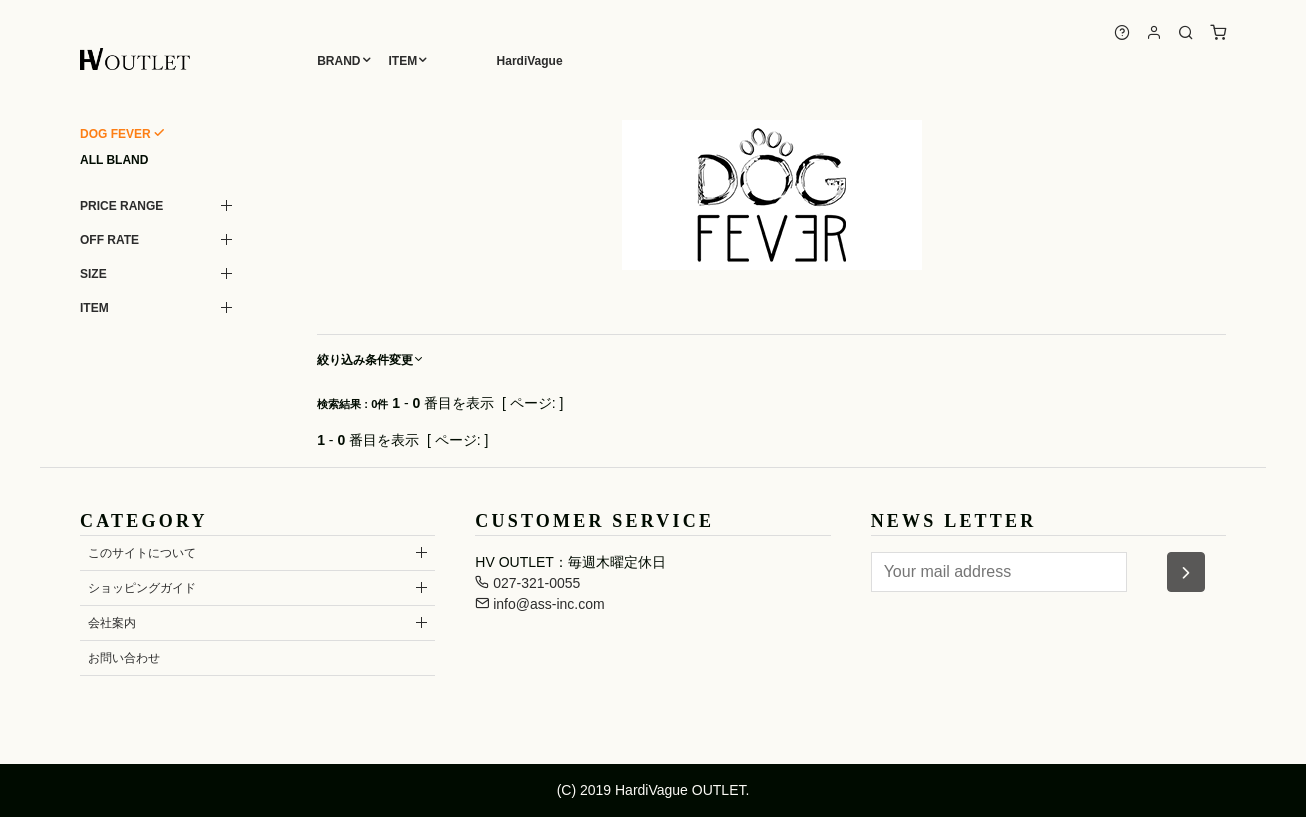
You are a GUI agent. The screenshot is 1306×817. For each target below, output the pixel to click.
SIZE (93, 274)
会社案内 (112, 623)
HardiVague (530, 61)
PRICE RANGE (121, 206)
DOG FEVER (115, 134)
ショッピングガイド (142, 588)
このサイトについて (142, 553)
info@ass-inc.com (539, 604)
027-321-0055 (527, 583)
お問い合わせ (124, 658)
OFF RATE (109, 240)
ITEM (403, 61)
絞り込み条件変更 (371, 360)
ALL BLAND (114, 160)
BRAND (338, 61)
